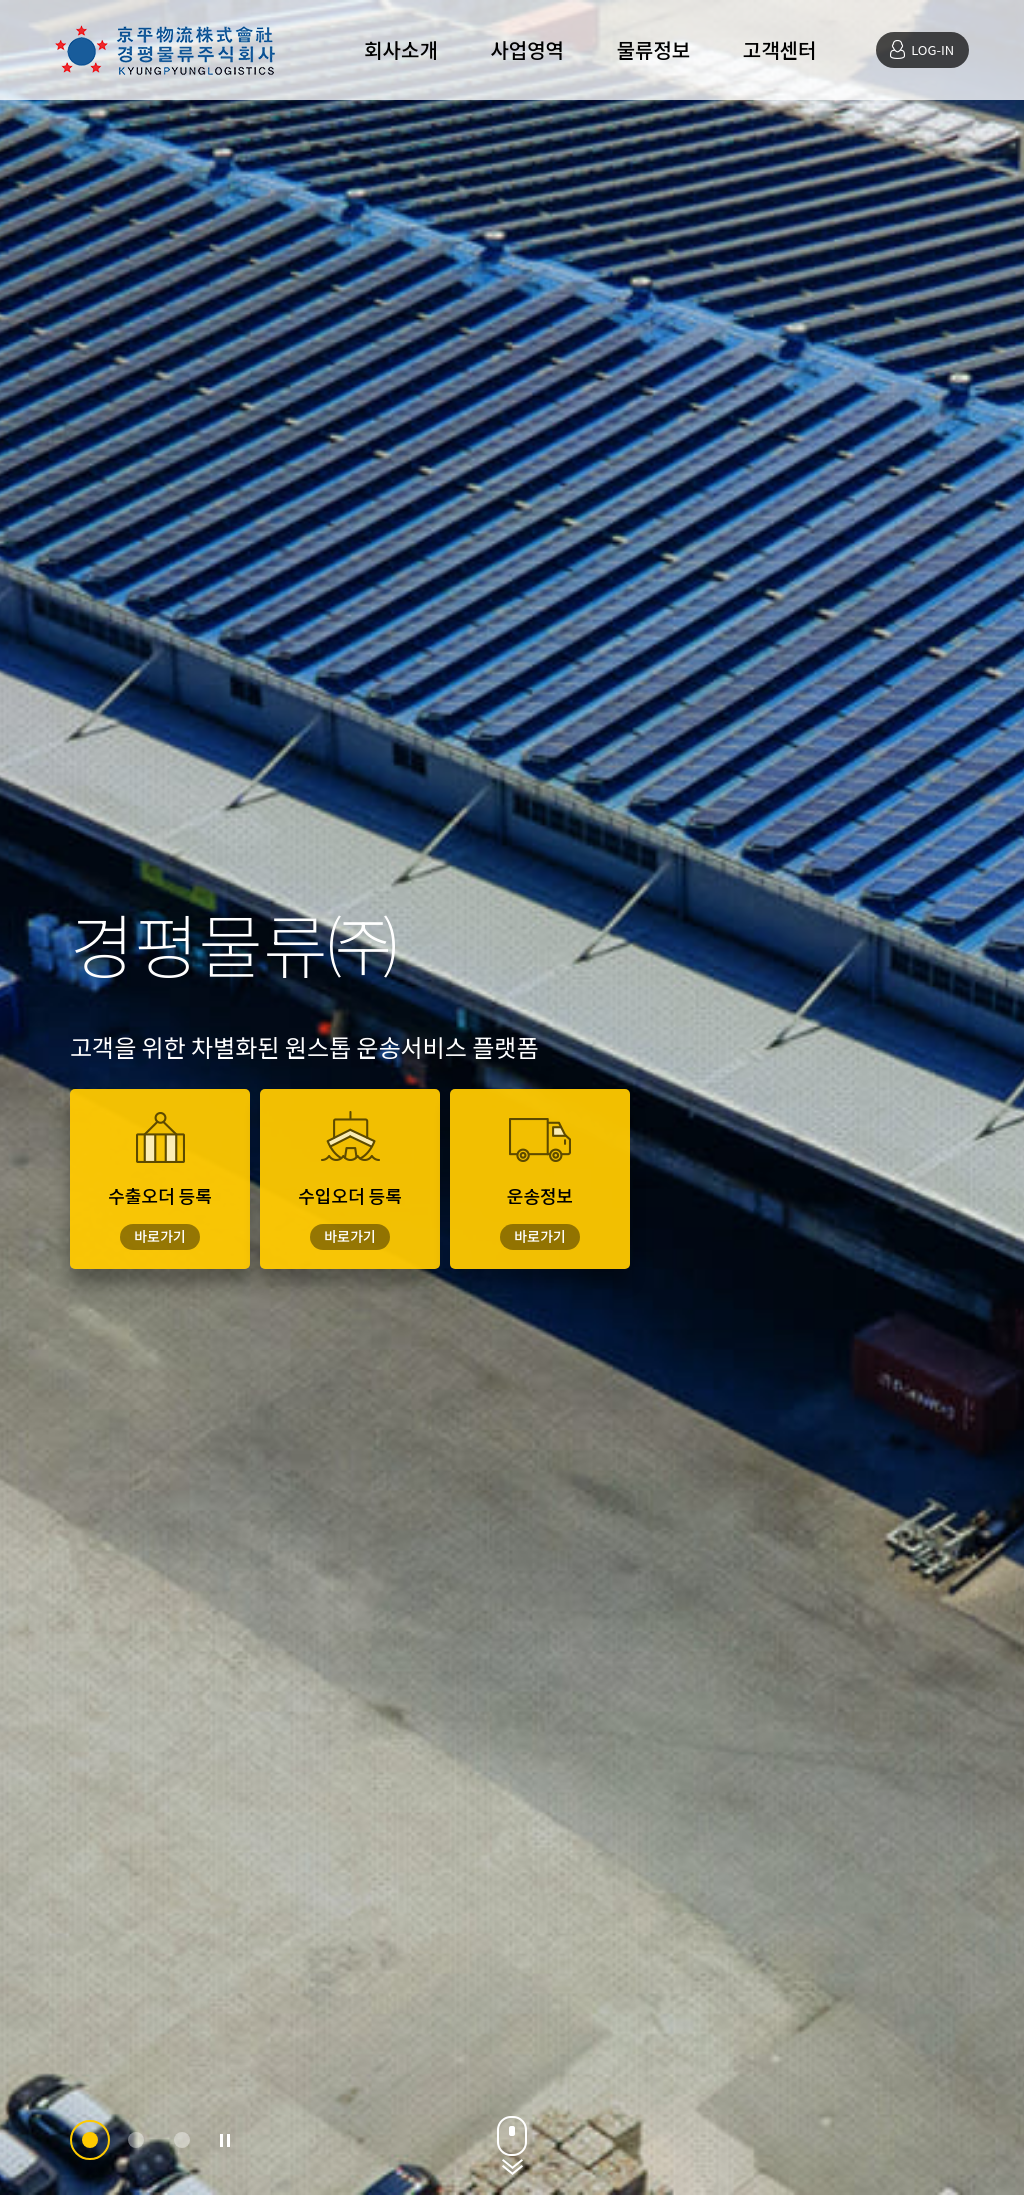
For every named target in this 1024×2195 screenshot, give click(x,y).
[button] (90, 2140)
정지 (225, 2140)
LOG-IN (932, 49)
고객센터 (780, 49)
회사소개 (401, 49)
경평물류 (165, 50)
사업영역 (527, 49)
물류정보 (654, 49)
